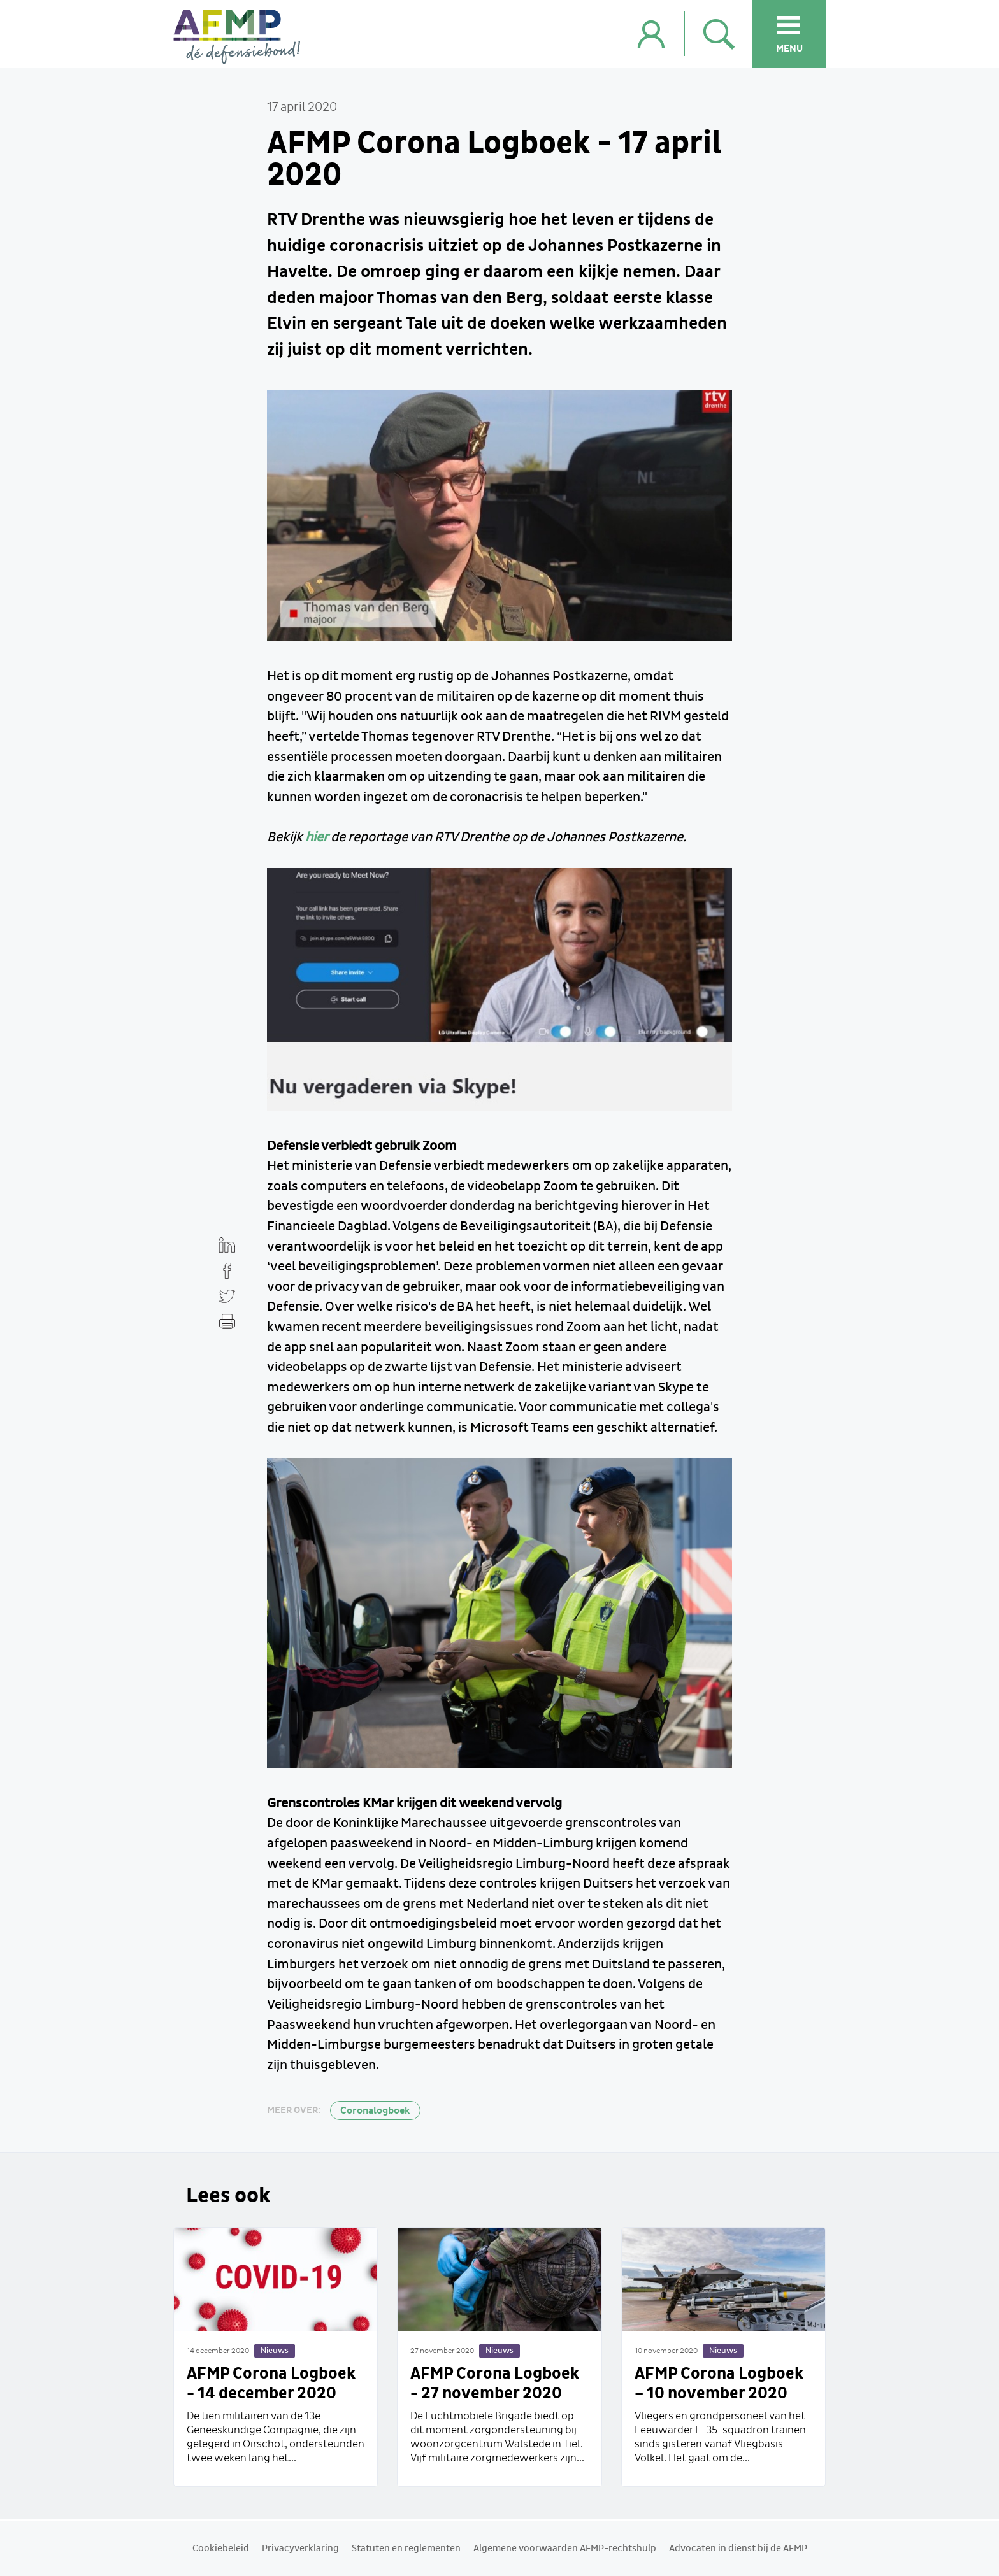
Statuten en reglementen (406, 2548)
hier (316, 837)
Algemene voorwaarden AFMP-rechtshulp (564, 2548)
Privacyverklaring (300, 2548)
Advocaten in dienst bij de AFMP (738, 2548)
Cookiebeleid (220, 2548)
